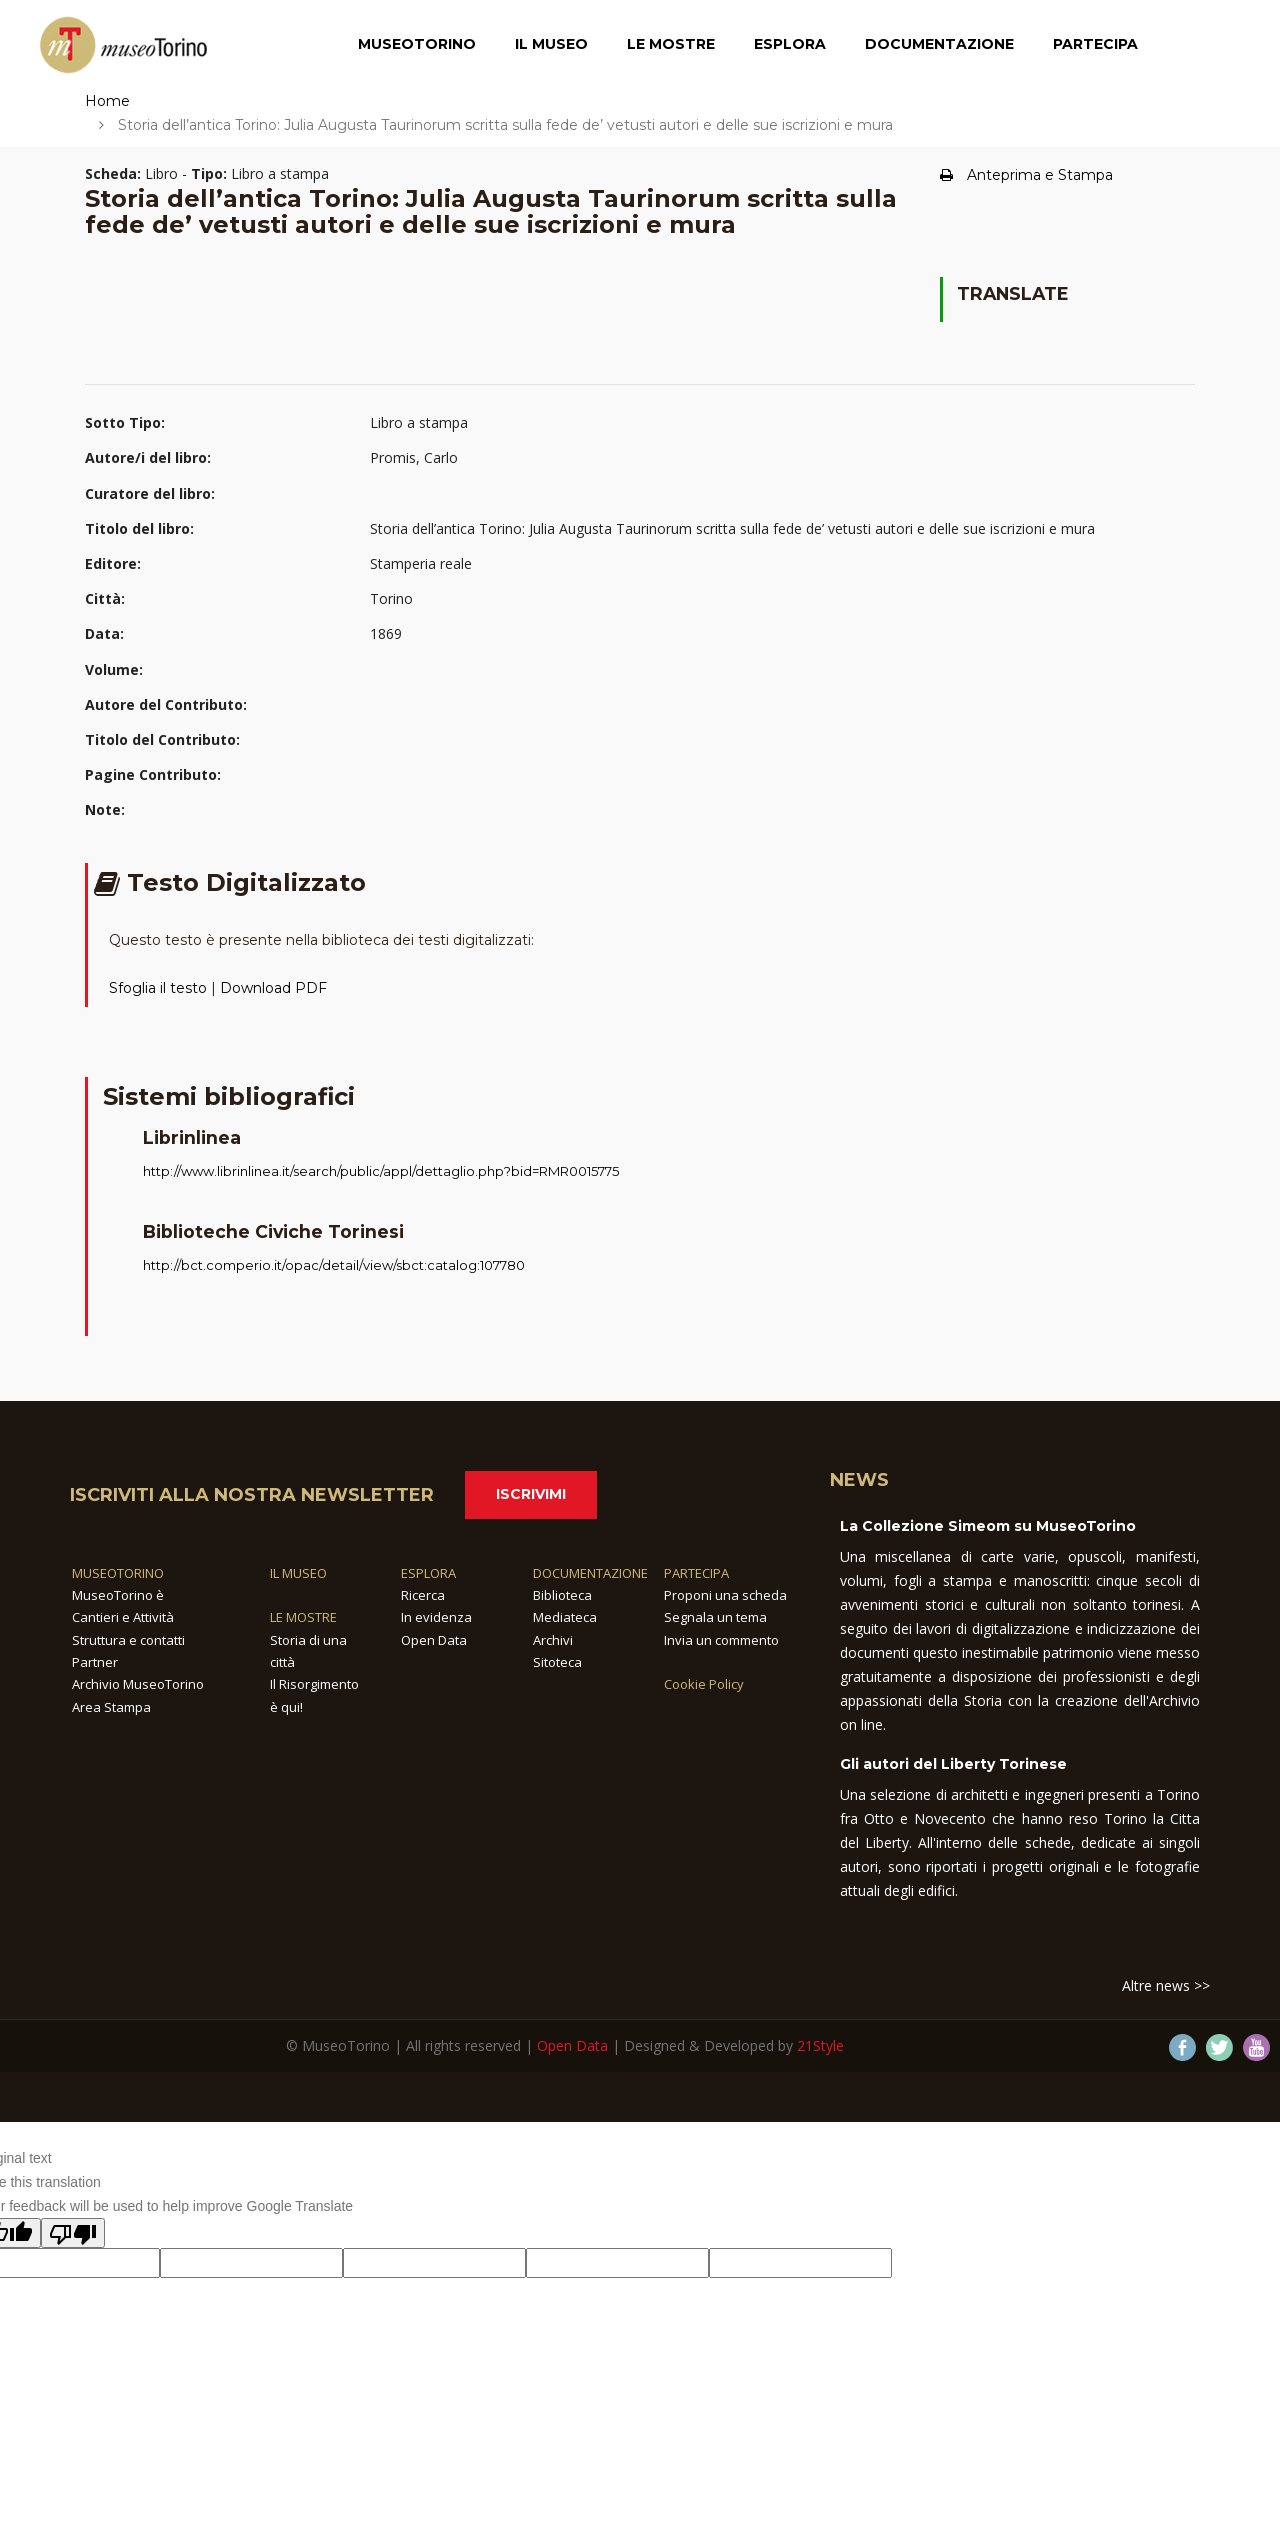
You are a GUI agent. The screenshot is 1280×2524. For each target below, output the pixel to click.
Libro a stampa (419, 422)
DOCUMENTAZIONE (590, 1573)
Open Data (434, 1640)
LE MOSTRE (303, 1617)
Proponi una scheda (725, 1595)
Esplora (790, 45)
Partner (95, 1662)
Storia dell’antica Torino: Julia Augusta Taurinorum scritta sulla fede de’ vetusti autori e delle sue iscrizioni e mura (732, 528)
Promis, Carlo (414, 457)
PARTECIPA (696, 1573)
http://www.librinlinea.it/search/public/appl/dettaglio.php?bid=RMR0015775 (381, 1171)
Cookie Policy (704, 1684)
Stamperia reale (421, 563)
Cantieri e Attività (123, 1617)
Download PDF (273, 988)
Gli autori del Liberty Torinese (953, 1764)
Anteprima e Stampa (1026, 175)
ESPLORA (428, 1573)
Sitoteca (557, 1662)
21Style (820, 2045)
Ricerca (423, 1595)
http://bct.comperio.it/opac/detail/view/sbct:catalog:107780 (334, 1265)
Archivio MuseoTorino (138, 1684)
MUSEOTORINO (118, 1573)
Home (107, 101)
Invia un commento (721, 1640)
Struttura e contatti (128, 1640)
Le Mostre (671, 45)
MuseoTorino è (118, 1595)
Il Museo (551, 45)
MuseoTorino (417, 45)
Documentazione (939, 45)
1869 (386, 633)
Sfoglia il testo (158, 988)
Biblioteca (562, 1595)
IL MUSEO (298, 1573)
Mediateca (565, 1617)
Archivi (553, 1640)
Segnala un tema (715, 1617)
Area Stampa (111, 1707)
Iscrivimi (531, 1494)
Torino (391, 598)
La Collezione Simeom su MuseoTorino (988, 1526)
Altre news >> (1166, 1985)
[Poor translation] (73, 2233)
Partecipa (1095, 45)
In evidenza (436, 1617)
